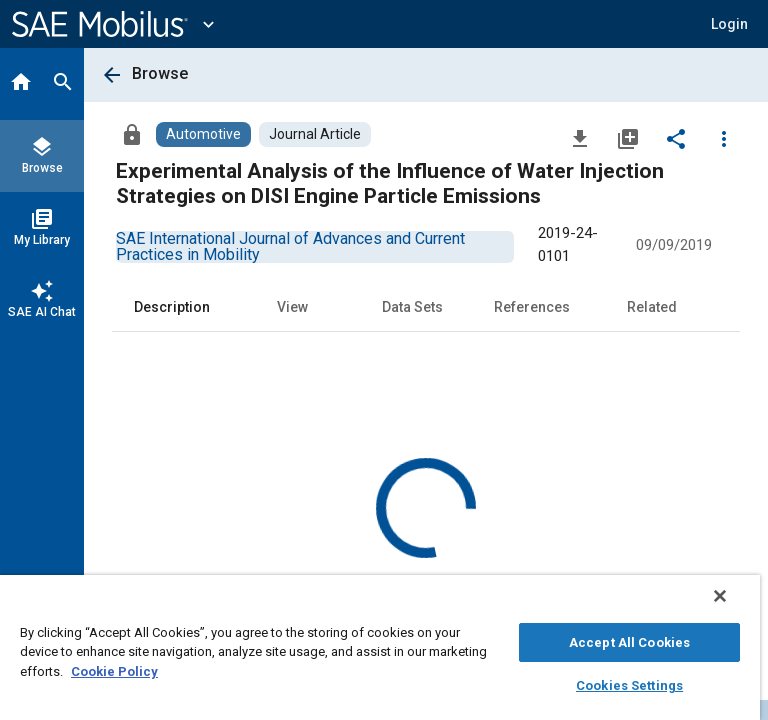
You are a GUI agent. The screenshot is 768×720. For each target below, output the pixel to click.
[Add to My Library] (628, 138)
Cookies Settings (629, 685)
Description (172, 307)
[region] (380, 647)
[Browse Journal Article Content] (315, 134)
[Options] (724, 138)
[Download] (580, 138)
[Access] (132, 134)
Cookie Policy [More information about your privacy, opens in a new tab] (114, 671)
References (532, 307)
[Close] (720, 596)
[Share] (676, 138)
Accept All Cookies (629, 642)
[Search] (63, 84)
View (292, 307)
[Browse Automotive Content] (203, 134)
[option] (290, 246)
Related (652, 307)
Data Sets (412, 307)
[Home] (21, 84)
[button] (729, 24)
